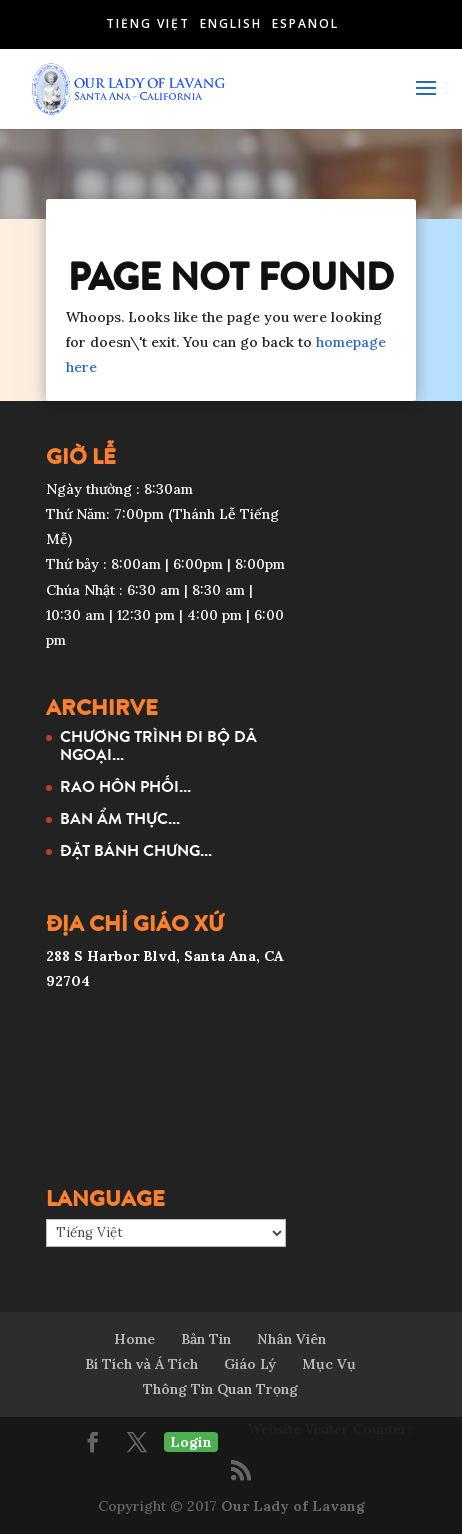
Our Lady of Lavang (293, 1506)
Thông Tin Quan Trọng (220, 1389)
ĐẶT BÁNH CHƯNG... (136, 850)
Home (134, 1339)
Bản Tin (206, 1339)
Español (305, 23)
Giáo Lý (250, 1364)
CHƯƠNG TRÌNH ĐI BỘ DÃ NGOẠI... (158, 745)
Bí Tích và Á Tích (141, 1364)
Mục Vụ (329, 1364)
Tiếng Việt (148, 23)
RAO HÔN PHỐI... (125, 786)
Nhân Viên (291, 1339)
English (231, 23)
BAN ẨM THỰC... (120, 818)
